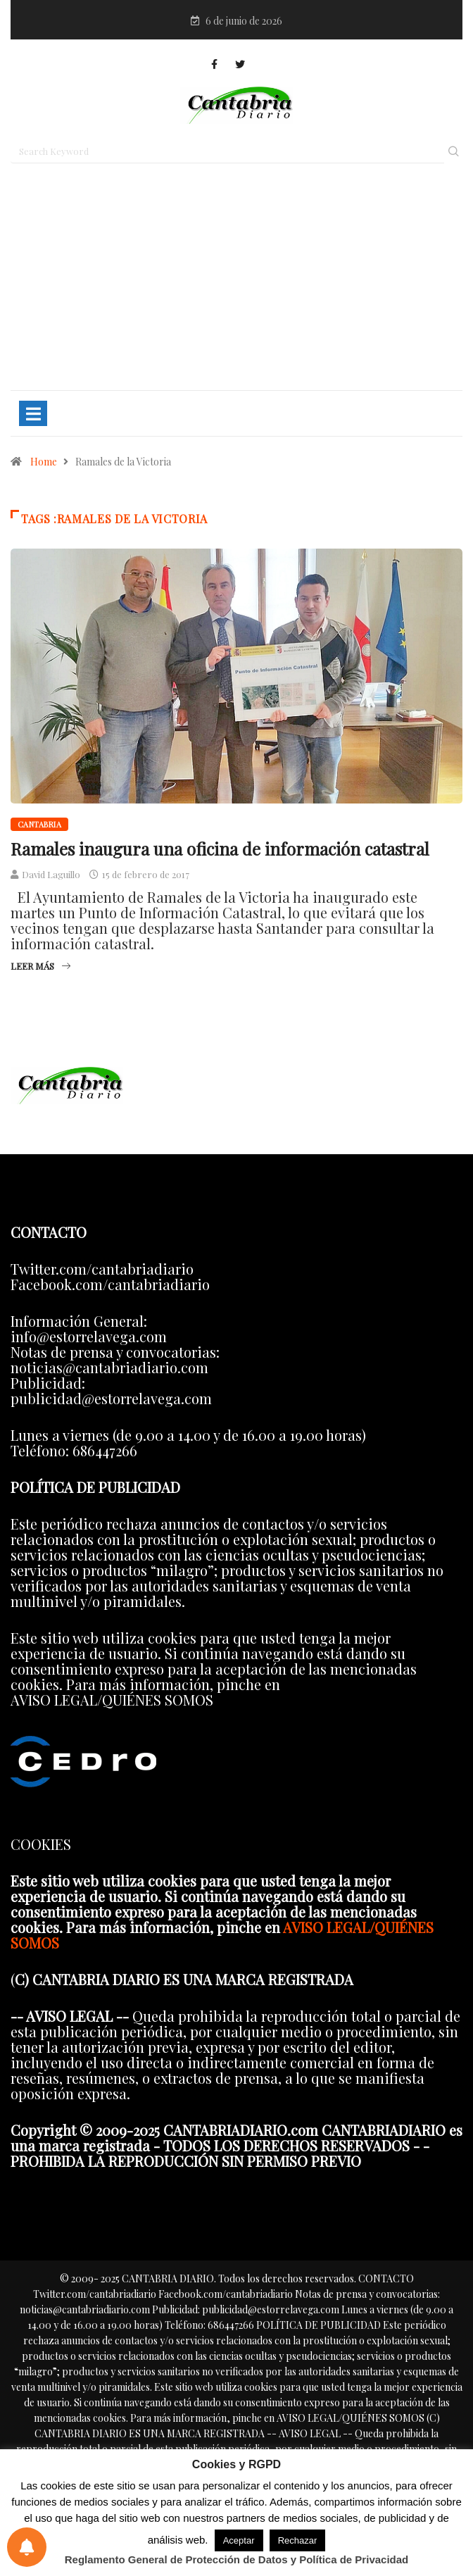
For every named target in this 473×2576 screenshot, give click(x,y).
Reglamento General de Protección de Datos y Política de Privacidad (237, 2559)
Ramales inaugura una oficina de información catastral (220, 848)
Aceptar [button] (239, 2540)
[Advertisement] (236, 283)
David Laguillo (51, 874)
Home (43, 461)
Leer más (40, 966)
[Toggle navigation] (33, 413)
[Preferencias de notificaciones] (26, 2547)
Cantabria (39, 824)
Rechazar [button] (297, 2540)
